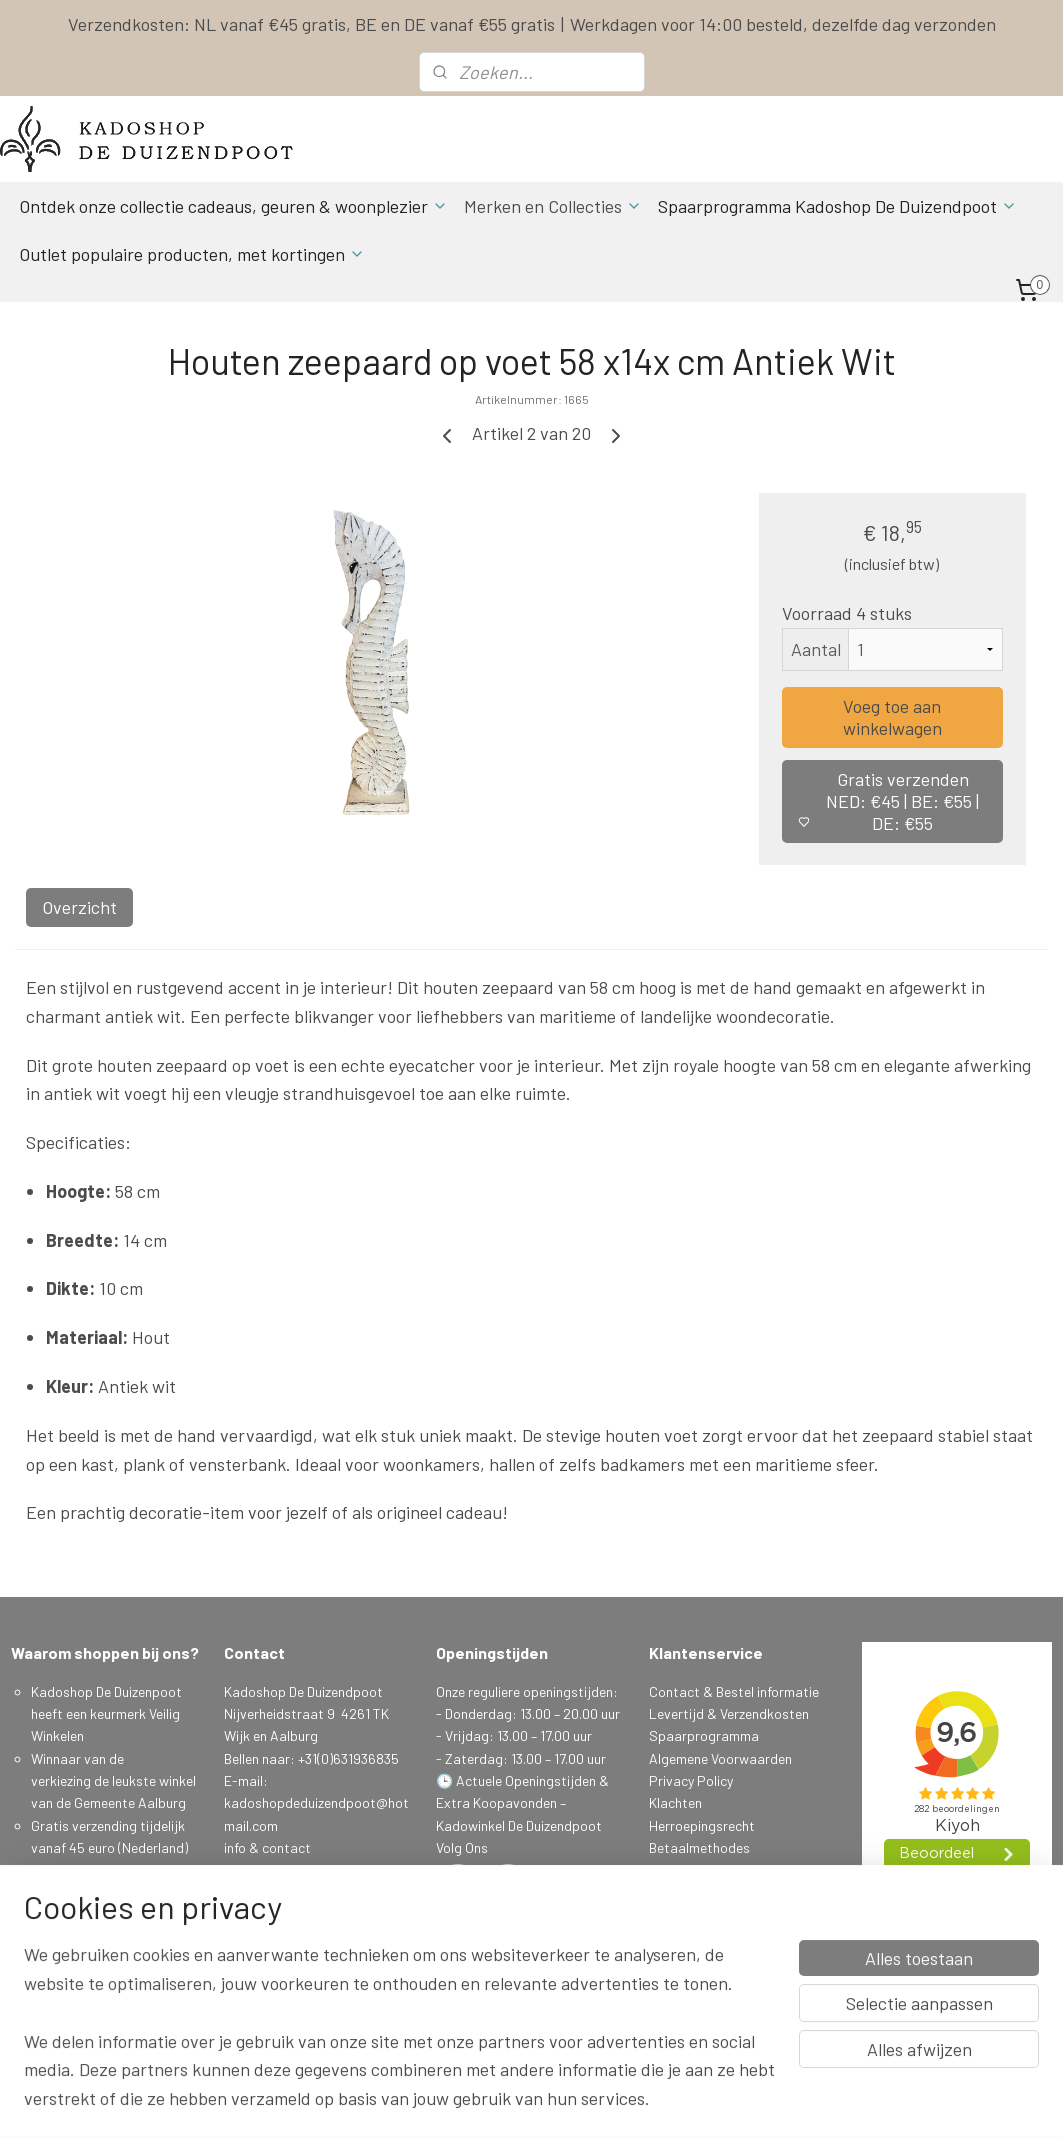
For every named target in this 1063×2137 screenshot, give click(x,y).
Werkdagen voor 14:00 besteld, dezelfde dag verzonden (783, 24)
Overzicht (79, 907)
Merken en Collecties (553, 206)
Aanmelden (272, 1959)
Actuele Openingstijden (526, 1780)
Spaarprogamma (85, 1982)
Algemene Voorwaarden (720, 1758)
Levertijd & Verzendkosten (729, 1713)
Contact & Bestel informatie (734, 1691)
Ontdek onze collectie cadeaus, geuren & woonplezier (233, 206)
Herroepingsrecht (702, 1825)
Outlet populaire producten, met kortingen (192, 254)
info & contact (267, 1847)
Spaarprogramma (704, 1735)
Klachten (675, 1802)
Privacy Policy (691, 1780)
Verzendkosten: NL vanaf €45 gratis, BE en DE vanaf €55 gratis (311, 24)
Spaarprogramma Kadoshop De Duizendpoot (837, 206)
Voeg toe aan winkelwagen (892, 717)
